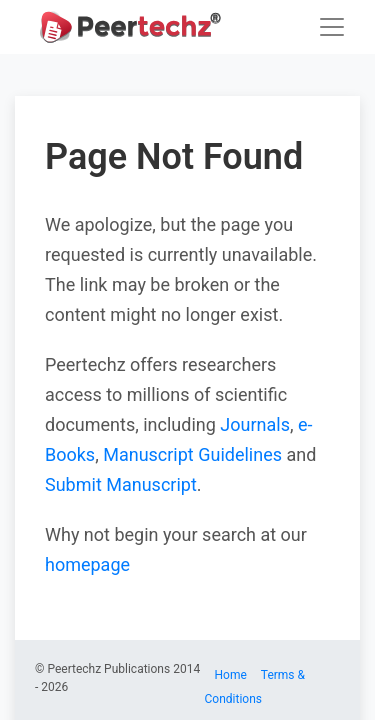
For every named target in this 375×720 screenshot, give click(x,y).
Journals (255, 424)
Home (231, 675)
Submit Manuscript (121, 484)
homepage (87, 564)
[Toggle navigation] (332, 27)
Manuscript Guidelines (192, 454)
